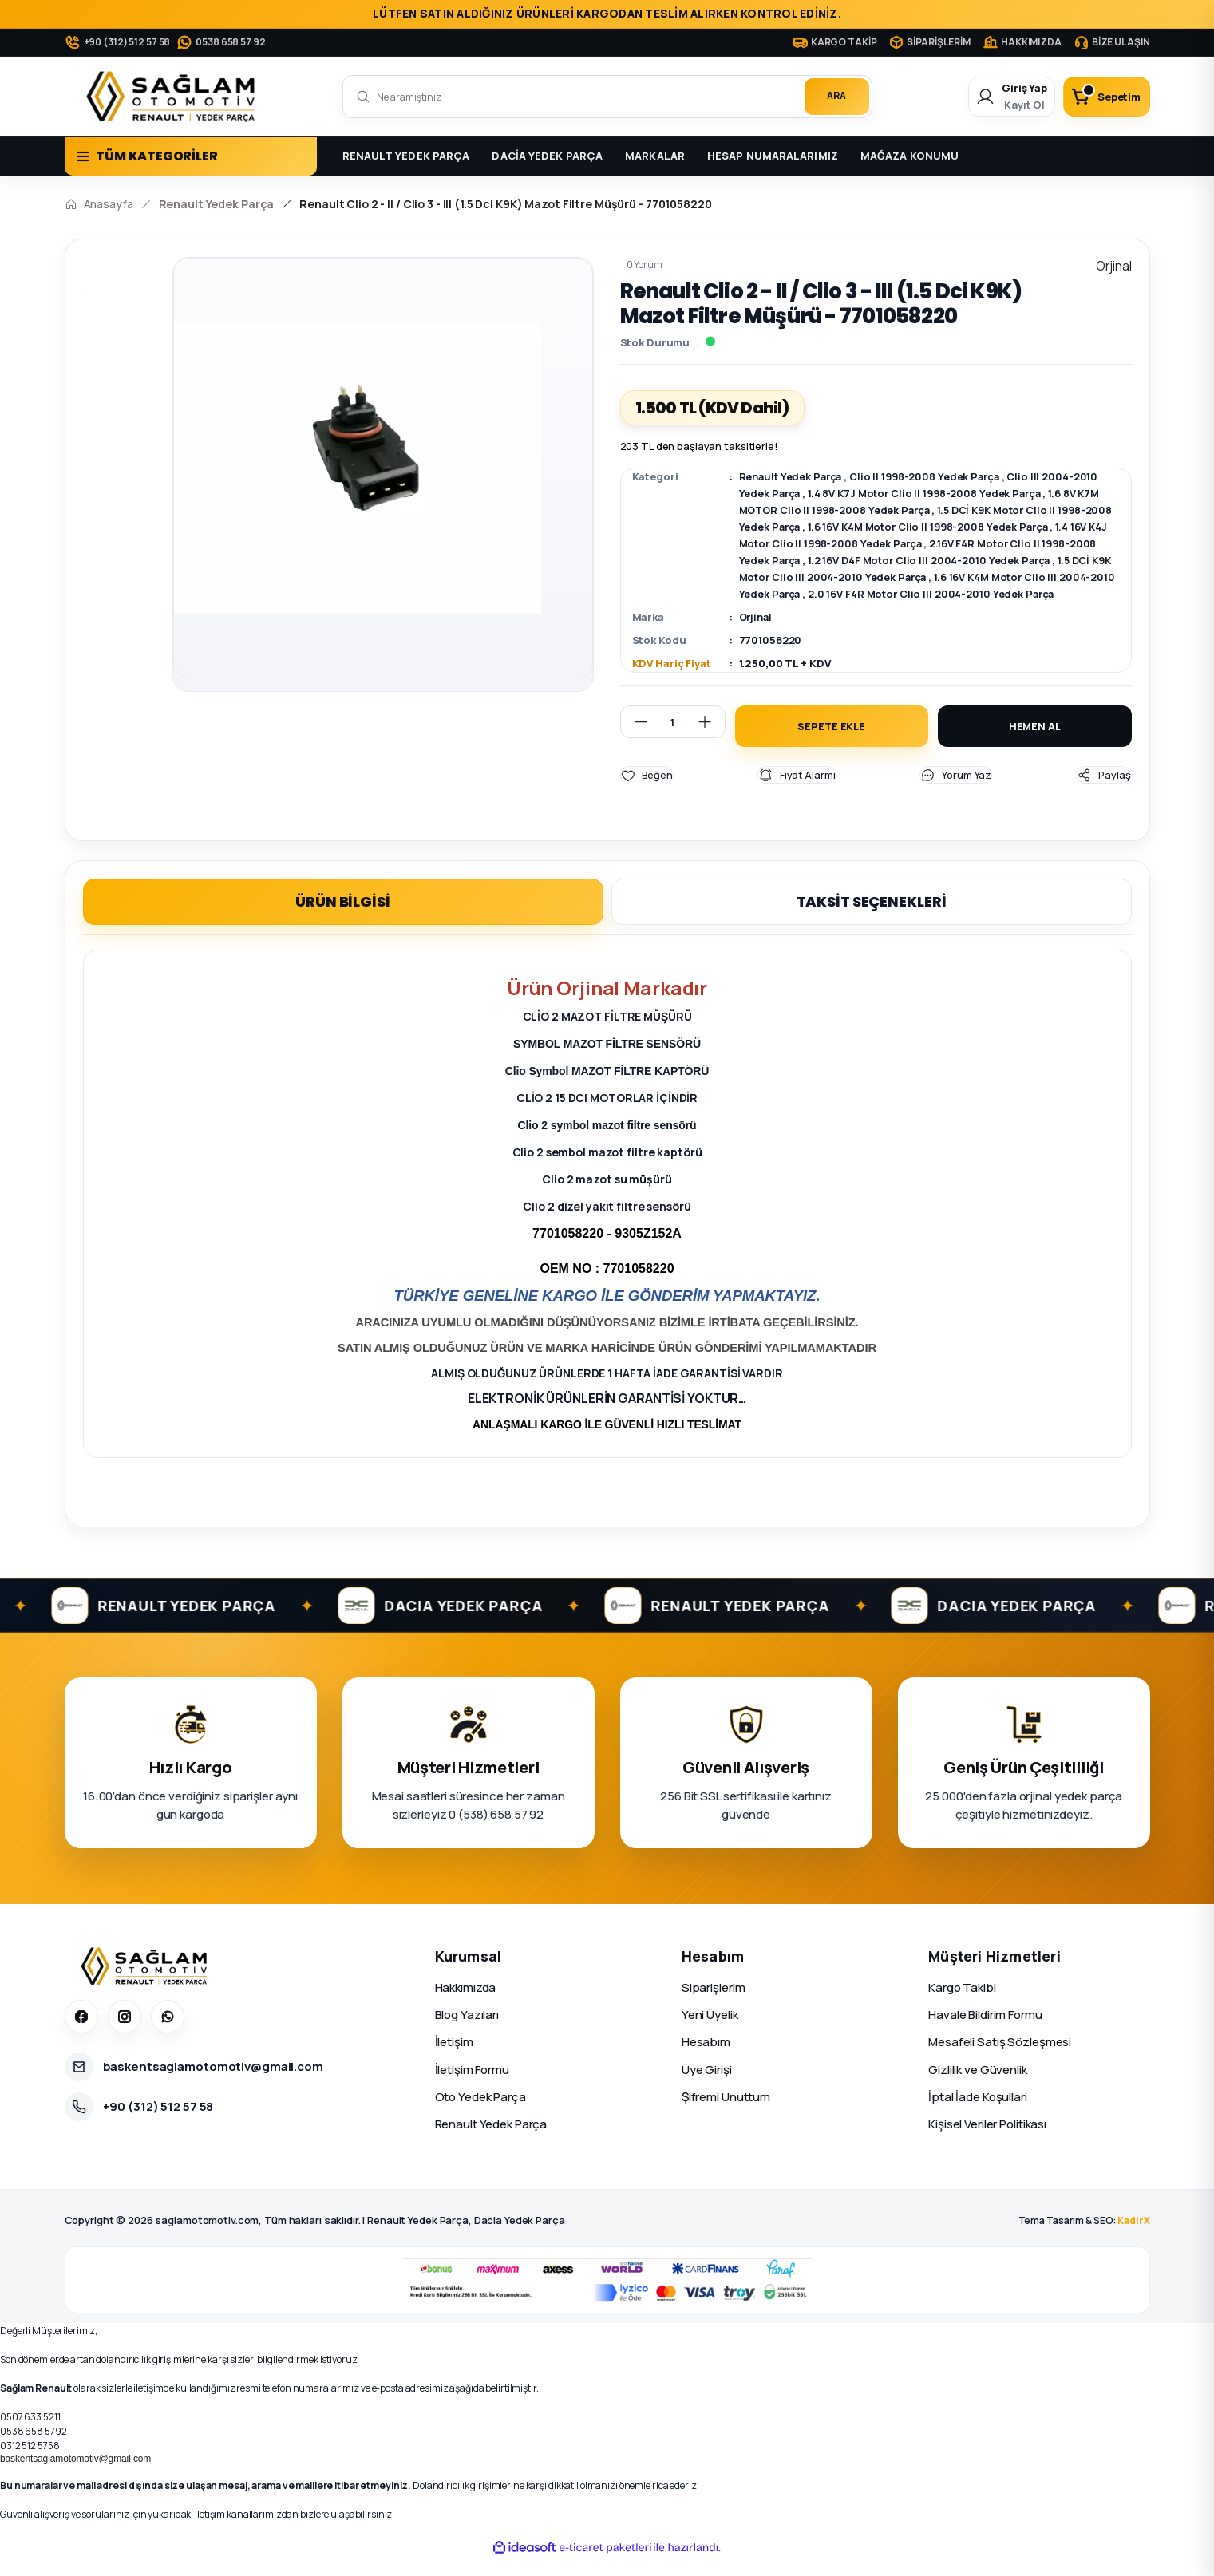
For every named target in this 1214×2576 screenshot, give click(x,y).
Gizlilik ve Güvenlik (977, 2087)
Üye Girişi (707, 2087)
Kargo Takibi (962, 2005)
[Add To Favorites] (647, 792)
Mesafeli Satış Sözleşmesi (999, 2059)
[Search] (607, 96)
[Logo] (174, 96)
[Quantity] (673, 738)
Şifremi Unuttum (726, 2114)
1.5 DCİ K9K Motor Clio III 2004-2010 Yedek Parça (869, 577)
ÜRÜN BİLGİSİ (342, 918)
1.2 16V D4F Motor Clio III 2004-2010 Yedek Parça (992, 560)
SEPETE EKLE (831, 743)
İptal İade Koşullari (977, 2114)
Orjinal (756, 633)
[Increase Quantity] (711, 738)
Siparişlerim (713, 2005)
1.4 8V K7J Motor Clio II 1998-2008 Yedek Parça (930, 493)
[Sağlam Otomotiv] (146, 1984)
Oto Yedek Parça (480, 2114)
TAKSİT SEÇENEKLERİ (872, 918)
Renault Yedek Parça (792, 476)
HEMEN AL (1035, 743)
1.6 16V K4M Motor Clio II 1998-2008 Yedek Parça (962, 527)
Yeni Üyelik (710, 2032)
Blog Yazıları (467, 2032)
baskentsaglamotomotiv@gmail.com (75, 2475)
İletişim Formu (472, 2087)
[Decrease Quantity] (634, 738)
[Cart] (1101, 96)
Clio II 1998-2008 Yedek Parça (929, 476)
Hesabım (706, 2059)
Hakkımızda (465, 2005)
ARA (834, 96)
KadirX (1133, 2238)
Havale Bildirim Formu (985, 2032)
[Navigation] (191, 156)
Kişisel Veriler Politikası (987, 2141)
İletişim (454, 2059)
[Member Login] (996, 96)
